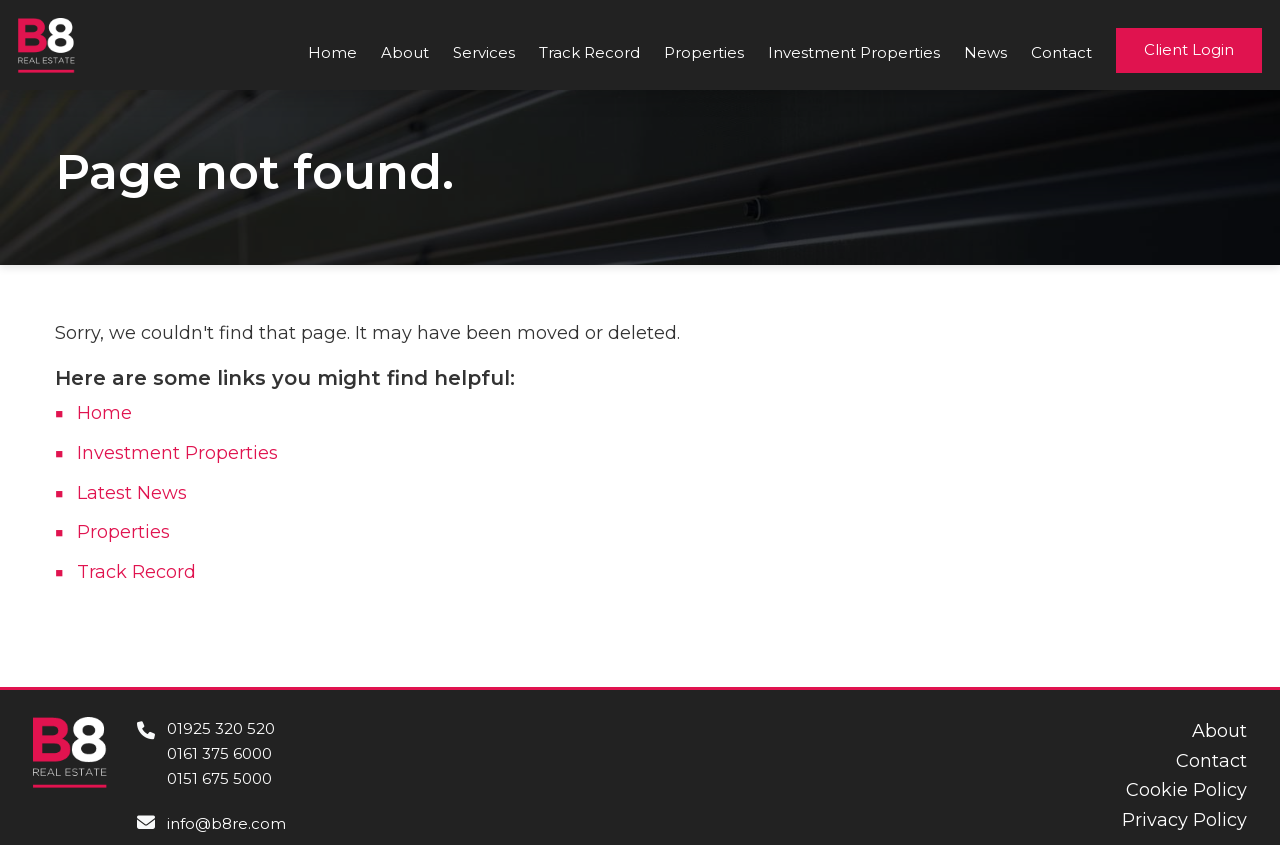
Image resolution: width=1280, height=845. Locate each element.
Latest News (132, 493)
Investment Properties (854, 52)
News (985, 52)
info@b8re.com (226, 823)
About (405, 52)
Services (484, 52)
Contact (1061, 52)
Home (332, 52)
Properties (704, 52)
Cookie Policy (1186, 790)
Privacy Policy (1184, 820)
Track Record (589, 52)
